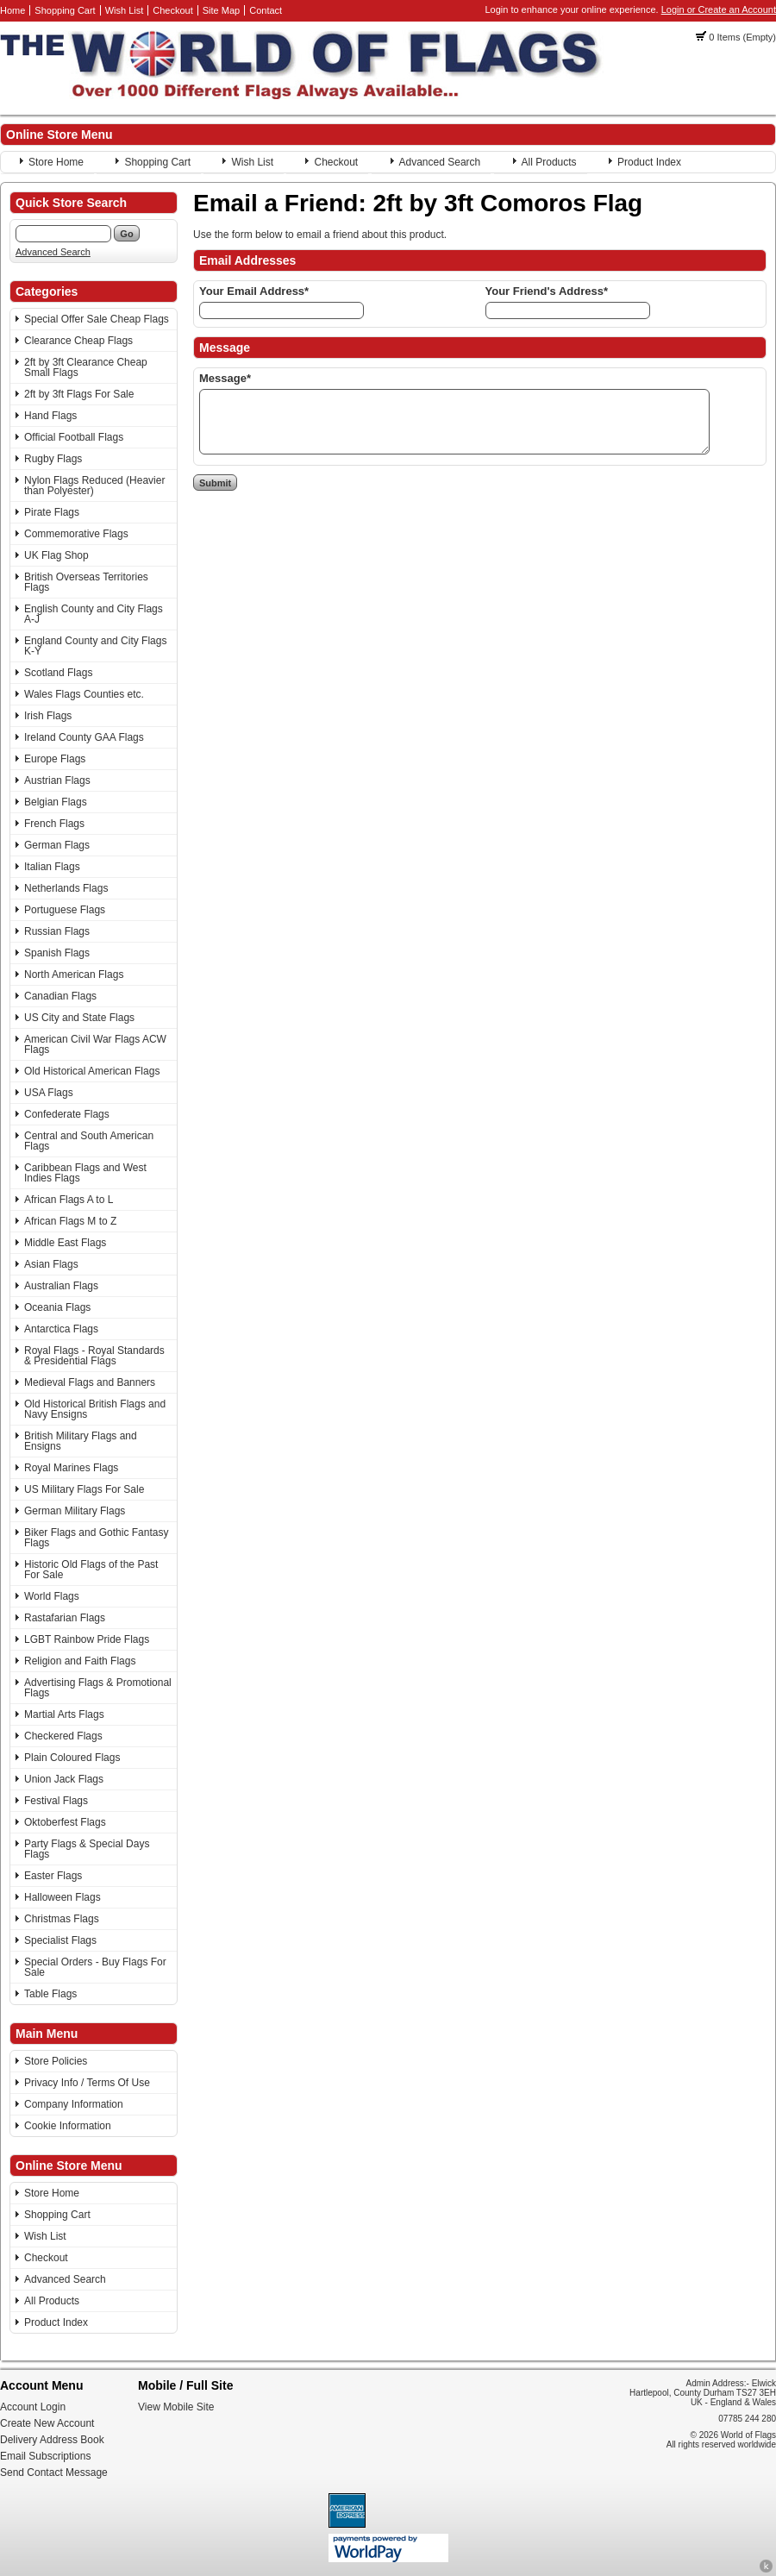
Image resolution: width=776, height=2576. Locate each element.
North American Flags (73, 974)
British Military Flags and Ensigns (80, 1441)
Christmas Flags (61, 1919)
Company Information (73, 2104)
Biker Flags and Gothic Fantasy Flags (96, 1537)
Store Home (56, 162)
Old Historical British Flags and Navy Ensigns (95, 1409)
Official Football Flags (73, 437)
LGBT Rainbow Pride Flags (86, 1639)
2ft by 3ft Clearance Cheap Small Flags (85, 367)
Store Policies (55, 2061)
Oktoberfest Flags (65, 1822)
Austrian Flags (57, 780)
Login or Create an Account (718, 9)
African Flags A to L (68, 1200)
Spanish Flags (57, 953)
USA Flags (48, 1093)
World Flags (51, 1596)
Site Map (221, 10)
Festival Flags (56, 1801)
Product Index (649, 162)
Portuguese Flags (64, 910)
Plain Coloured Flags (72, 1758)
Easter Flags (53, 1876)
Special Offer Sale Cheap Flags (96, 319)
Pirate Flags (51, 512)
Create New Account (47, 2423)
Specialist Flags (60, 1940)
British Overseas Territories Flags (86, 582)
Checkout (172, 10)
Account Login (33, 2407)
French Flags (54, 824)
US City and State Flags (79, 1018)
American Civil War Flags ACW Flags (95, 1044)
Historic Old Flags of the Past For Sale (91, 1569)
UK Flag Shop (56, 555)
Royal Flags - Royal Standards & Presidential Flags (94, 1355)
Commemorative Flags (76, 534)
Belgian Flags (55, 802)
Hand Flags (50, 416)
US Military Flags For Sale (84, 1489)
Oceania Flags (57, 1307)
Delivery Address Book (52, 2440)
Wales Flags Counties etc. (84, 694)
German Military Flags (74, 1511)
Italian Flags (52, 867)
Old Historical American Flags (92, 1071)
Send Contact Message (54, 2472)
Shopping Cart (64, 10)
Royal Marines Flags (71, 1468)
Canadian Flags (60, 996)
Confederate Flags (67, 1114)
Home (12, 10)
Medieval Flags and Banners (89, 1382)
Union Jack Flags (63, 1779)
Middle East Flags (65, 1243)
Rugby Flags (53, 459)
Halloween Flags (62, 1897)
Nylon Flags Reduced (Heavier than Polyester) (94, 485)
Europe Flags (54, 759)
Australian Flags (61, 1286)
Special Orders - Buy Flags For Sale (95, 1967)
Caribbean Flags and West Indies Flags (85, 1173)
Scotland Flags (58, 673)
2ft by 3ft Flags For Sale (79, 394)
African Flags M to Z (70, 1221)
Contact (265, 10)
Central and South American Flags (88, 1141)
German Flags (57, 845)
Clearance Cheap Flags (78, 341)
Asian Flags (51, 1264)
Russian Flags (57, 931)
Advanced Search (440, 162)
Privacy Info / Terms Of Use (87, 2083)
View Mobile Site (176, 2407)
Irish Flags (48, 716)
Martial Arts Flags (64, 1714)
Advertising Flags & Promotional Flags (98, 1688)
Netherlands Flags (66, 888)
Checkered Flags (63, 1736)
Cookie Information (67, 2126)
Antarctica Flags (61, 1329)
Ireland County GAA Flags (84, 737)
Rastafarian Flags (64, 1618)
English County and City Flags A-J (93, 614)
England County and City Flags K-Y (95, 646)
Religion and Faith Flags (79, 1661)
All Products (549, 162)
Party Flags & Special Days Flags (86, 1849)
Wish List (124, 10)
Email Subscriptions (45, 2456)
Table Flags (50, 1994)
